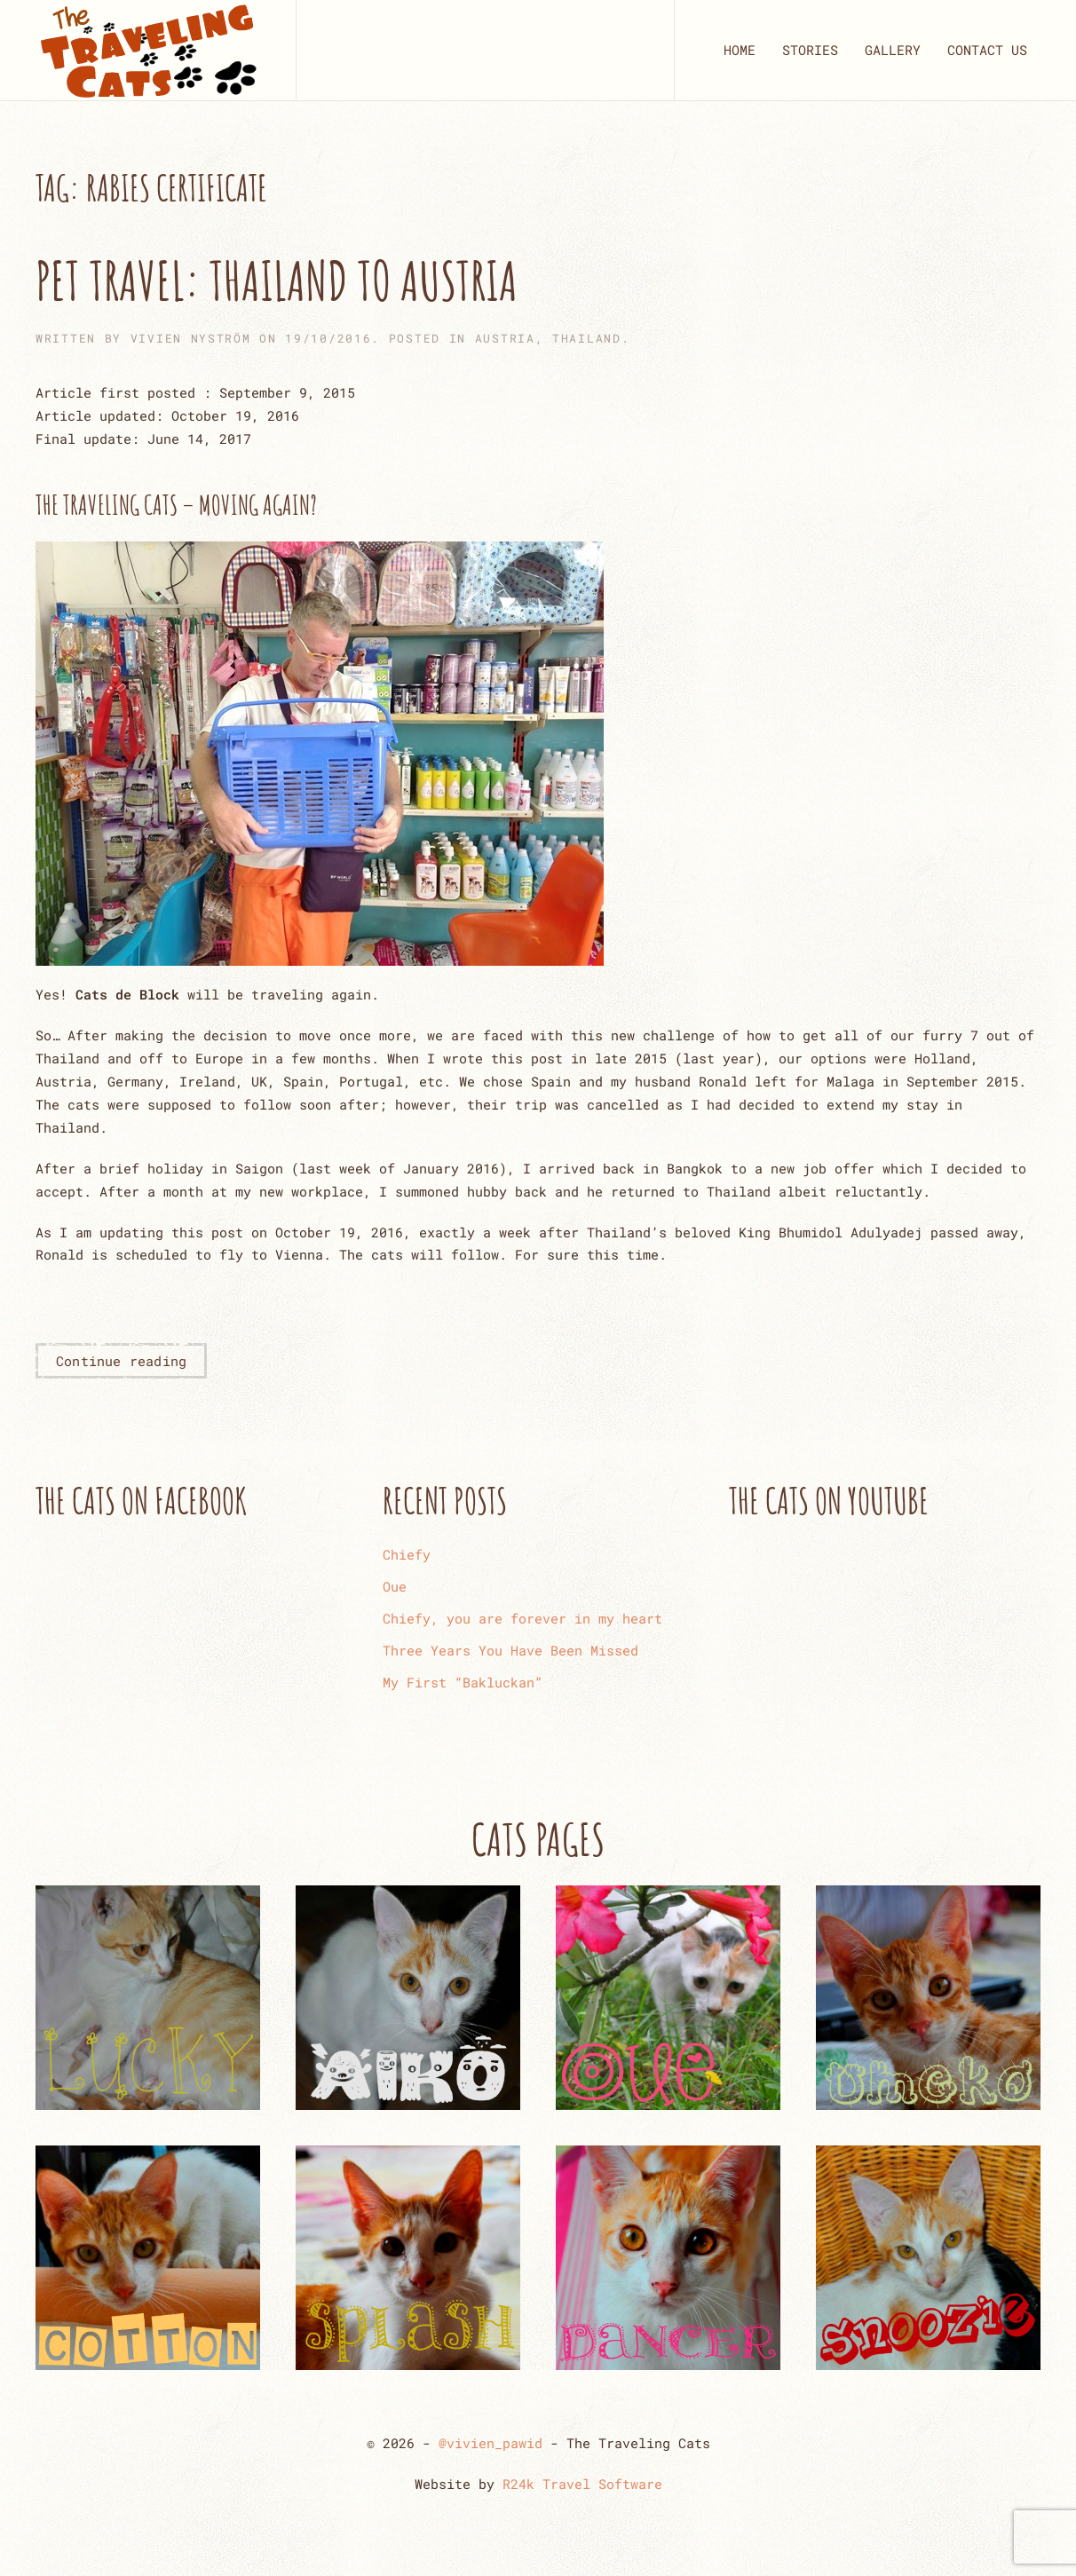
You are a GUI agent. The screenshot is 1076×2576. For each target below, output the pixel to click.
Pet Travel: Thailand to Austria (277, 280)
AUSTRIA (505, 338)
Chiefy (407, 1554)
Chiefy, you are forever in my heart (522, 1618)
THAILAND (586, 338)
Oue (395, 1586)
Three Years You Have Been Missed (510, 1650)
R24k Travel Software (582, 2484)
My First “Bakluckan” (462, 1682)
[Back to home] (148, 50)
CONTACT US (987, 50)
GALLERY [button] (893, 50)
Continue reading (121, 1361)
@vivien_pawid (490, 2443)
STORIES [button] (810, 50)
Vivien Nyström (191, 338)
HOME (740, 50)
